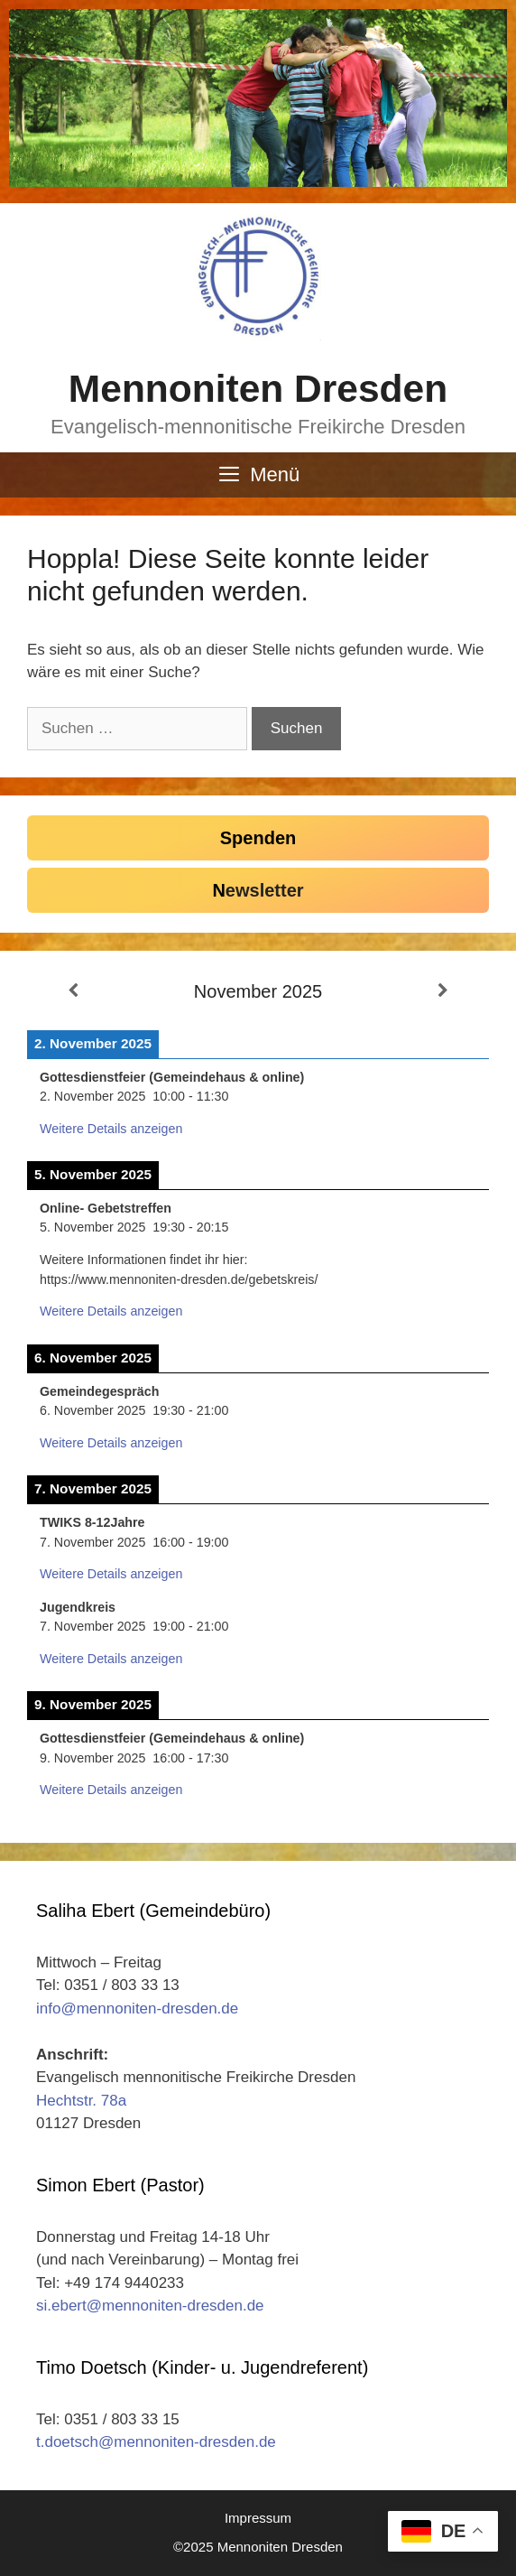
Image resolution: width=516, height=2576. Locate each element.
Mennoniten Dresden (258, 388)
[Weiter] (443, 991)
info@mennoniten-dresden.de (137, 2008)
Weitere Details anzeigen (111, 1128)
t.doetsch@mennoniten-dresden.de (156, 2441)
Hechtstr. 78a (81, 2100)
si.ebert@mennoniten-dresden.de (150, 2305)
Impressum (258, 2517)
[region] (258, 98)
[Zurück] (73, 991)
